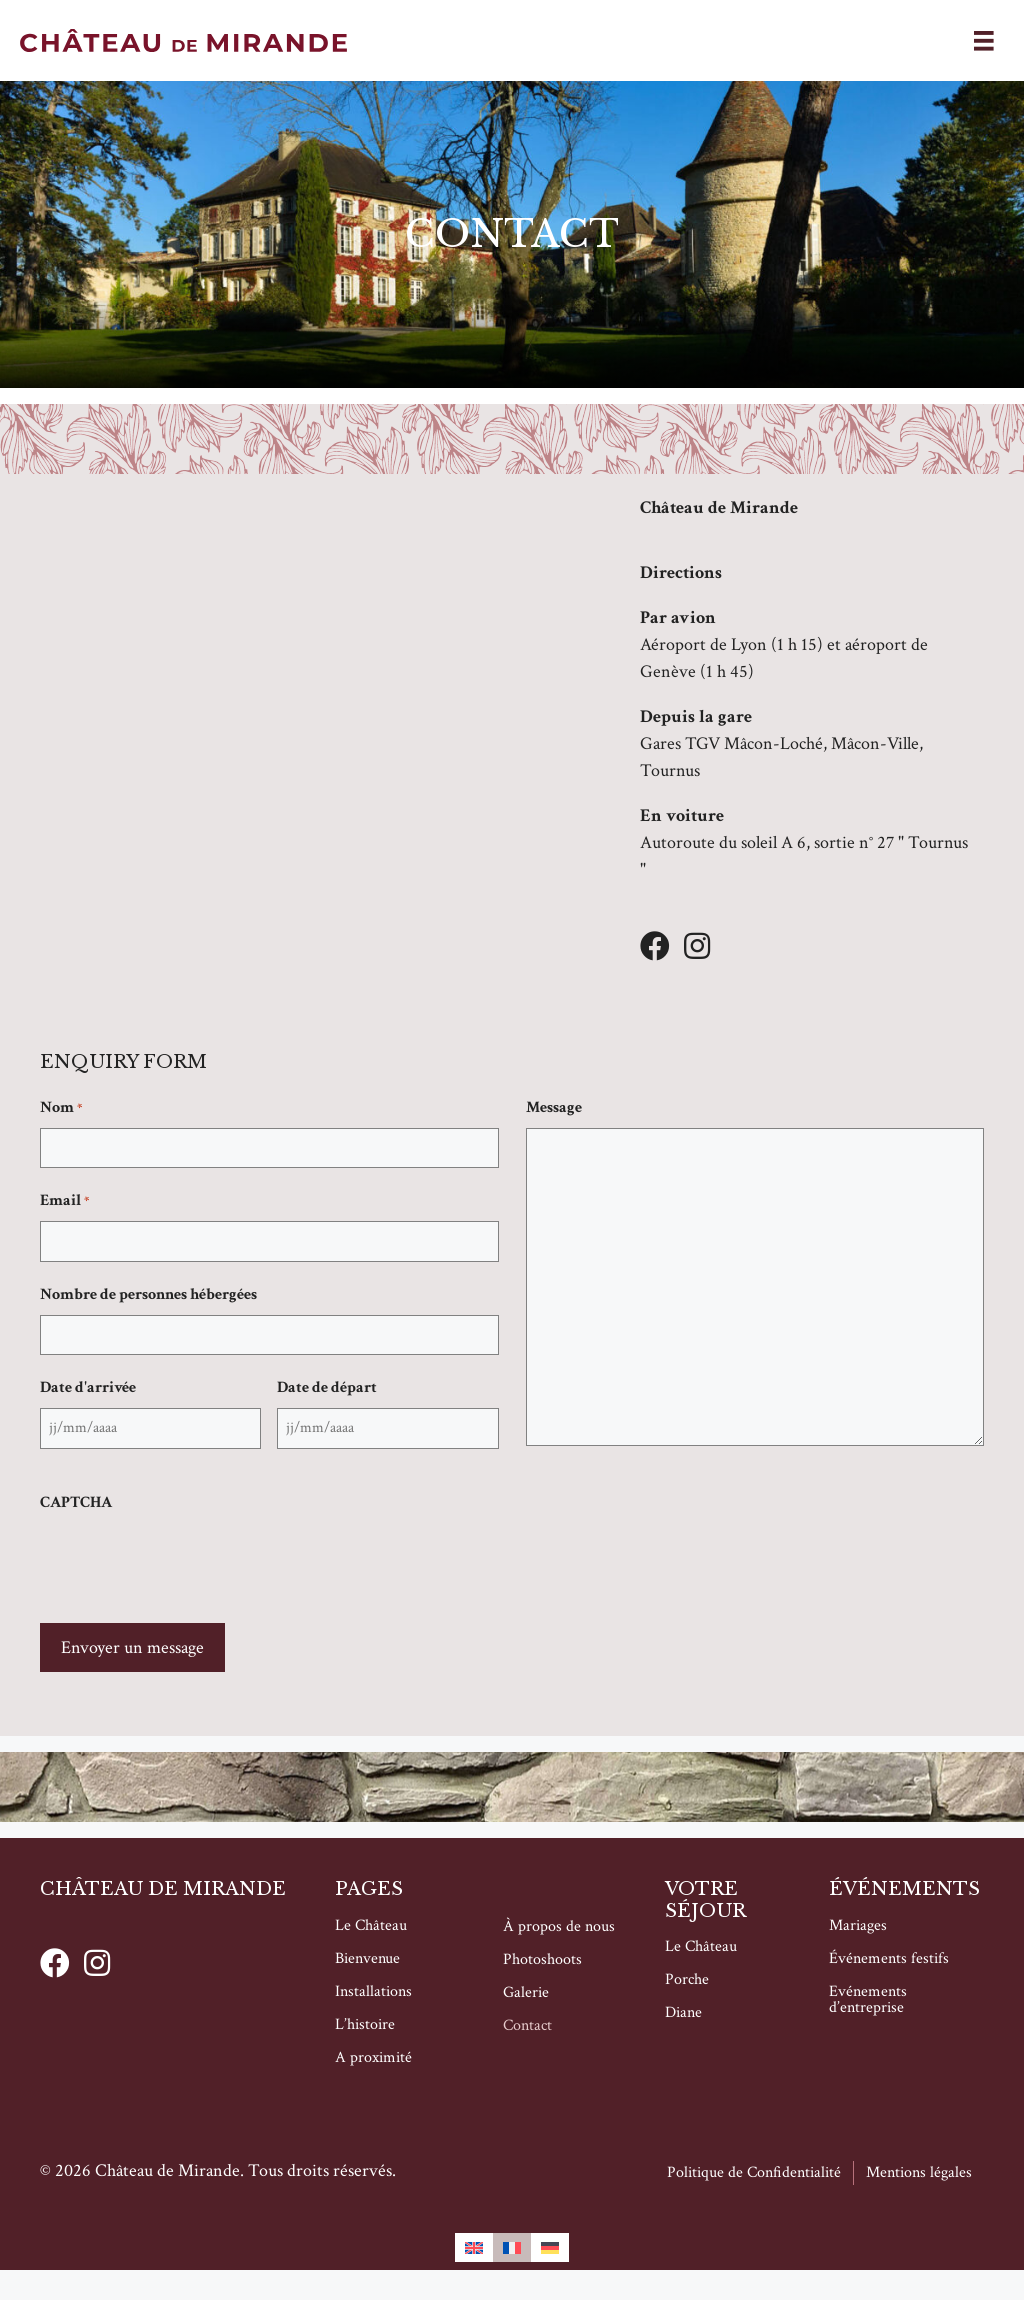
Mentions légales (919, 2172)
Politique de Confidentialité (754, 2172)
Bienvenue (367, 1958)
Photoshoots (542, 1959)
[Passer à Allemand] (550, 2247)
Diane (683, 2013)
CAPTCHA (76, 1502)
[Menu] (984, 40)
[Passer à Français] (512, 2247)
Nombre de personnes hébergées (148, 1294)
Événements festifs (889, 1958)
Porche (687, 1980)
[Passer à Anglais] (474, 2247)
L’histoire (365, 2024)
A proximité (373, 2057)
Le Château (371, 1925)
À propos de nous (559, 1926)
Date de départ (327, 1387)
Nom (61, 1108)
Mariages (858, 1925)
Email (64, 1201)
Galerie (526, 1992)
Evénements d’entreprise (868, 1999)
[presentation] (192, 1562)
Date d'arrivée (88, 1387)
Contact (527, 2025)
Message (554, 1107)
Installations (373, 1991)
